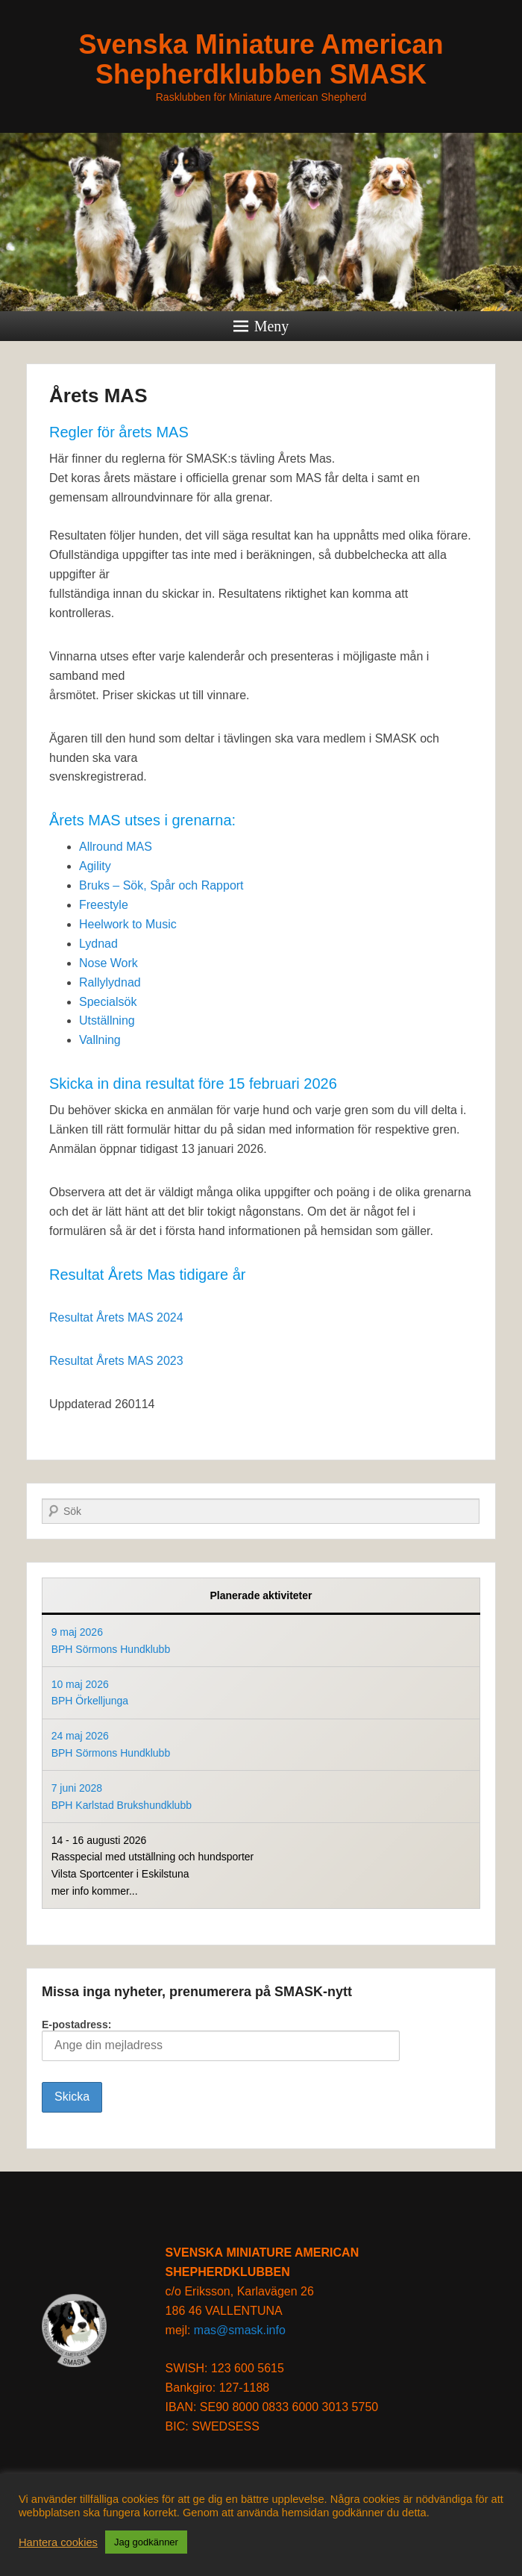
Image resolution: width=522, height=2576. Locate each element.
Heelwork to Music (128, 924)
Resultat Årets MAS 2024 (116, 1317)
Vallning (100, 1040)
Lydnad (98, 943)
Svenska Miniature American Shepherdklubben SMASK (261, 59)
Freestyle (103, 904)
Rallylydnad (110, 982)
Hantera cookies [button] (58, 2542)
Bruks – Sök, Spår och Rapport (161, 885)
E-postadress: (221, 2040)
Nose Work (108, 963)
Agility (95, 866)
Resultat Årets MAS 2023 (116, 1360)
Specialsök (107, 1001)
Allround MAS (115, 846)
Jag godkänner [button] (146, 2542)
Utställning (107, 1020)
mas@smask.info (240, 2330)
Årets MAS (98, 395)
